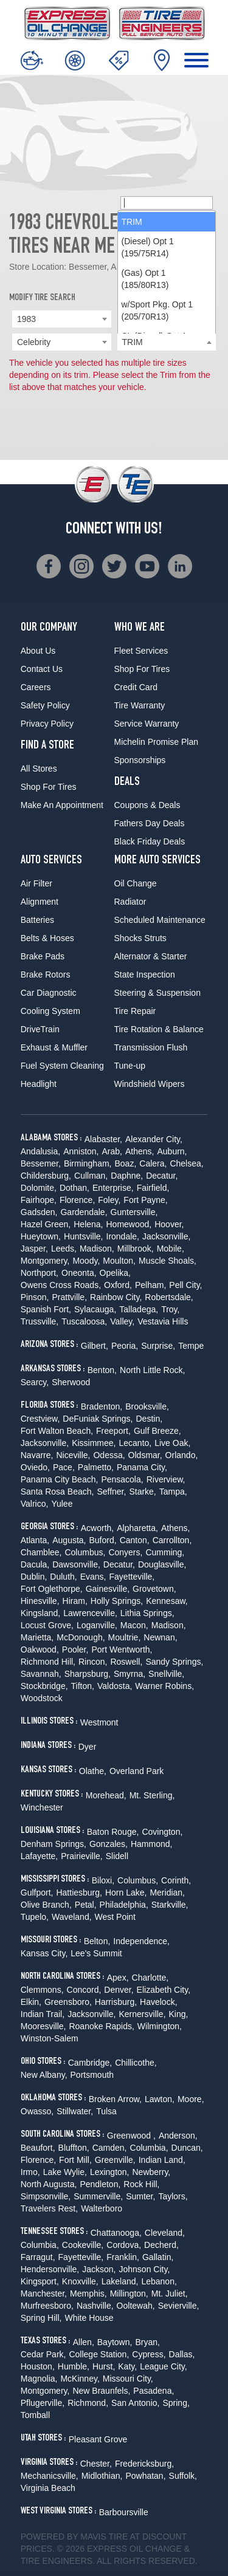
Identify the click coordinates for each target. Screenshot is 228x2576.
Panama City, (142, 1467)
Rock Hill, (141, 2184)
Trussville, (40, 1321)
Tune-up (130, 1065)
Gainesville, (108, 1589)
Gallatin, (157, 2257)
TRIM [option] (132, 222)
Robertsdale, (169, 1297)
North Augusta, (49, 2184)
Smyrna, (129, 1674)
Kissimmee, (94, 1443)
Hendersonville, (50, 2269)
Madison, (97, 1248)
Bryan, (147, 2342)
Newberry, (152, 2172)
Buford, (103, 1540)
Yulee (61, 1504)
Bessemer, (41, 1163)
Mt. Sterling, (152, 1795)
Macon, (134, 1625)
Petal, (86, 1905)
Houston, (38, 2366)
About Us (38, 651)
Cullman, (91, 1175)
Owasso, (37, 2111)
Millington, (129, 2293)
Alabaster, (103, 1139)
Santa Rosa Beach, (57, 1491)
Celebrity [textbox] (33, 342)
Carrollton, (172, 1540)
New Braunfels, (101, 2391)
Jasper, (34, 1248)
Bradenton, (102, 1406)
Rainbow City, (116, 1297)
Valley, (122, 1321)
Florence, (77, 1200)
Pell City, (185, 1285)
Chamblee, (41, 1552)
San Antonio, (135, 2403)
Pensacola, (122, 1479)
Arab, (112, 1151)
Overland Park (136, 1771)
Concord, (84, 1990)
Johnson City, (144, 2269)
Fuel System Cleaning (62, 1065)
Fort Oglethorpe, (52, 1589)
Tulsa (106, 2111)
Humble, (73, 2366)
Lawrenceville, (90, 1613)
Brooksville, (147, 1406)
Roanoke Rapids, (101, 2026)
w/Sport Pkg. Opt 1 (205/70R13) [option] (157, 310)
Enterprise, (113, 1188)
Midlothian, (102, 2476)
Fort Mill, (75, 2160)
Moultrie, (124, 1637)
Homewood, (129, 1224)
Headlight (39, 1084)
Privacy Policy (47, 723)
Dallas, (182, 2354)
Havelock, (158, 2002)
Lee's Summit (96, 1953)
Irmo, (30, 2172)
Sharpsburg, (87, 1674)
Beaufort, (38, 2148)
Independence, (141, 1941)
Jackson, (99, 2269)
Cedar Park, (43, 2354)
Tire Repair (135, 1011)
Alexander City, (153, 1139)
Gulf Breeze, (157, 1431)
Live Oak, (172, 1443)
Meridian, (167, 1892)
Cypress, (148, 2354)
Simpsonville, (46, 2196)
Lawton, (159, 2099)
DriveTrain (40, 1029)
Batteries (37, 920)
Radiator (130, 901)
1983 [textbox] (26, 319)
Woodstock (42, 1698)
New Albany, (44, 2075)
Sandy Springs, (174, 1662)
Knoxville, (80, 2281)
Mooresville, (43, 2026)
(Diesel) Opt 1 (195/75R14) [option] (148, 247)
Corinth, (176, 1880)
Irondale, (122, 1236)
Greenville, (115, 2160)
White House (88, 2318)
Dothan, (74, 1188)
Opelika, (115, 1273)
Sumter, (140, 2196)
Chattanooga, (116, 2233)
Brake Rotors (46, 974)
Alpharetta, (137, 1528)
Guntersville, (134, 1212)
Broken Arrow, (115, 2099)
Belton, (97, 1941)
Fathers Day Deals (149, 823)
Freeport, (113, 1431)
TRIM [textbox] (132, 342)
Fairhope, (39, 1200)
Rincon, (92, 1662)
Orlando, (181, 1455)
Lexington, (110, 2172)
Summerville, (98, 2196)
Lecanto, (135, 1443)
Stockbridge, (44, 1686)
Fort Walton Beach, (57, 1431)
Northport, (39, 1273)
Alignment (39, 901)
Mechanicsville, (49, 2476)
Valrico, (35, 1504)
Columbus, (84, 1552)
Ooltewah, (136, 2306)
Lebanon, (158, 2281)
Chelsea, (186, 1163)
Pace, (64, 1467)
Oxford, (118, 1285)
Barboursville (123, 2512)
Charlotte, (150, 1977)
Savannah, (41, 1674)
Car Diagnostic (49, 993)
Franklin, (122, 2257)
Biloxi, (103, 1880)
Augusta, (69, 1540)
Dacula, (35, 1564)
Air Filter (36, 883)
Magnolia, (39, 2378)
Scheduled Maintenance (160, 920)
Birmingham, (88, 1163)
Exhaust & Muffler (54, 1047)
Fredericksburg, (144, 2463)
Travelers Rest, (49, 2208)
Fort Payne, (145, 1200)
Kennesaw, (167, 1601)
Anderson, (178, 2135)
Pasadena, (153, 2391)
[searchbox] (166, 203)
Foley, (109, 1200)
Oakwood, (40, 1649)
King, (178, 2014)
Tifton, (82, 1686)
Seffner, (111, 1491)
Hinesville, (40, 1601)
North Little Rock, (152, 1370)
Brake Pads (42, 956)
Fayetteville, (132, 1576)
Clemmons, (42, 1990)
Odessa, (109, 1455)
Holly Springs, (117, 1601)
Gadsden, (39, 1212)
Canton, (135, 1540)
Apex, (118, 1977)
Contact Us (42, 669)
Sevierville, (178, 2306)
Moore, (191, 2099)
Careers (36, 687)
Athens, (139, 1151)
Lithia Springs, (147, 1613)
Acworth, (97, 1528)
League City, (163, 2366)
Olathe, (92, 1771)
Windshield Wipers (149, 1084)
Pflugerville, (42, 2403)
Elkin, (31, 2002)
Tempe (191, 1346)
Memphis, (88, 2293)
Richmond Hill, (48, 1662)
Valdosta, (114, 1686)
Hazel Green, (46, 1224)
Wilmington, (159, 2026)
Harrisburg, (116, 2002)
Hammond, (151, 1844)
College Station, (99, 2354)
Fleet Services (141, 651)
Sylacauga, (95, 1309)
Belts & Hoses (47, 938)
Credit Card (136, 687)
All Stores (39, 768)
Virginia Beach (48, 2488)
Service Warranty (146, 723)
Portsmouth (92, 2075)
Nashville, (95, 2306)
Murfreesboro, (47, 2306)
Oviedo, (35, 1467)
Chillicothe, (135, 2062)
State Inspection (144, 974)
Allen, (83, 2342)
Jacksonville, (166, 1236)
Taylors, (172, 2196)
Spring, (175, 2403)
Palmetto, (96, 1467)
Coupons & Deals (147, 805)
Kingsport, (40, 2281)
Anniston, (80, 1151)
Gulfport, (37, 1892)
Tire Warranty (139, 705)
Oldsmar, (145, 1455)
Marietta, (37, 1637)
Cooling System (50, 1011)
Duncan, (187, 2148)
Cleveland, (165, 2233)
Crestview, (40, 1418)
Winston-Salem (49, 2038)
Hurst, (103, 2366)
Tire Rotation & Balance (159, 1029)
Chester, (96, 2463)
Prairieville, (81, 1856)
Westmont (99, 1722)
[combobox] (61, 318)
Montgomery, (45, 1261)
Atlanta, (35, 1540)
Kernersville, (142, 2014)
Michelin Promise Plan (156, 742)
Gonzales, (108, 1844)
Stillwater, (75, 2111)
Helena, (88, 1224)
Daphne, (127, 1175)
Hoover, (169, 1224)
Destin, (149, 1418)
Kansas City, (44, 1953)
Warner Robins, (164, 1686)
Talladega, (138, 1309)
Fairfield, (153, 1188)
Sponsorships (140, 760)
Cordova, (123, 2245)
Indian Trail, (42, 2014)
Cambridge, (90, 2062)
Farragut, (38, 2257)
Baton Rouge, (113, 1832)
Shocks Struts (140, 938)
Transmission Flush (151, 1047)
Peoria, (124, 1346)
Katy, (127, 2366)
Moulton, (119, 1261)
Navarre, (37, 1455)
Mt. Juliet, (169, 2293)
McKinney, (79, 2378)
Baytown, (115, 2342)
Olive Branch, (46, 1905)
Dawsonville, (76, 1564)
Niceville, (73, 1455)
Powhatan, (145, 2476)
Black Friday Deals (149, 841)
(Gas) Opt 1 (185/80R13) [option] (145, 279)
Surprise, (158, 1346)
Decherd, (161, 2245)
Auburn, (172, 1151)
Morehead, (106, 1795)
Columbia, (149, 2148)
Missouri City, (128, 2378)
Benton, (102, 1370)
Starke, (142, 1491)
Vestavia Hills (162, 1321)
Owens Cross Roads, (61, 1285)
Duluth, (63, 1576)
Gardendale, (83, 1212)
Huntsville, (83, 1236)
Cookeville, (82, 2245)
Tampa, (173, 1491)
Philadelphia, (124, 1905)
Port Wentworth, (121, 1649)
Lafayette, (39, 1856)
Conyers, (125, 1552)
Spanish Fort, (46, 1309)
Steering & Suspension (157, 993)
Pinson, (35, 1297)
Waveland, (72, 1917)
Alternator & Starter (150, 956)
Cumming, (164, 1552)
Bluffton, (73, 2148)
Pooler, (75, 1649)
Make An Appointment (62, 805)
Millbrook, (135, 1248)
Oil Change (135, 883)
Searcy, (35, 1382)
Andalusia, (40, 1151)
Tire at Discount (147, 2536)
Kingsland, (40, 1613)
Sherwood (71, 1382)
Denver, (118, 1990)
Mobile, (170, 1248)
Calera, (153, 1163)
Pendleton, (100, 2184)
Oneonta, (79, 1273)
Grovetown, (154, 1589)
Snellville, (166, 1674)
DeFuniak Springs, (98, 1418)
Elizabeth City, (163, 1990)
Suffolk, (183, 2476)
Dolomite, (39, 1188)
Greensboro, (68, 2002)
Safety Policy (45, 705)
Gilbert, (94, 1346)
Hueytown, (41, 1236)
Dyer (87, 1747)
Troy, (170, 1309)
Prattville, (69, 1297)
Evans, (93, 1576)
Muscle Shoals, (167, 1261)
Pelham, (150, 1285)
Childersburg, (46, 1175)
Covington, (162, 1832)
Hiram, (75, 1601)
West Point (115, 1917)
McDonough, (81, 1637)
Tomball (35, 2415)
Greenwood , (131, 2135)
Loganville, (97, 1625)
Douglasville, (162, 1564)
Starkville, (169, 1905)
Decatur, (162, 1175)
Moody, (86, 1261)
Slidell (117, 1856)
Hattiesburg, (79, 1892)
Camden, (109, 2148)
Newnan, (160, 1637)
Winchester (42, 1807)
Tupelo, (35, 1917)
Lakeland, (120, 2281)
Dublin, (34, 1576)
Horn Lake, (126, 1892)
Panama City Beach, (59, 1479)
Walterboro (101, 2208)
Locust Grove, (47, 1625)
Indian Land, (162, 2160)
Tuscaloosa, (84, 1321)
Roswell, (126, 1662)
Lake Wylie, (65, 2172)
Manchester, (44, 2293)
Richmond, (87, 2403)
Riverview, (166, 1479)
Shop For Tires (49, 787)
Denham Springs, (53, 1844)
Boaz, (125, 1163)
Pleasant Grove (98, 2439)
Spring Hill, (41, 2318)
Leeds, (64, 1248)
